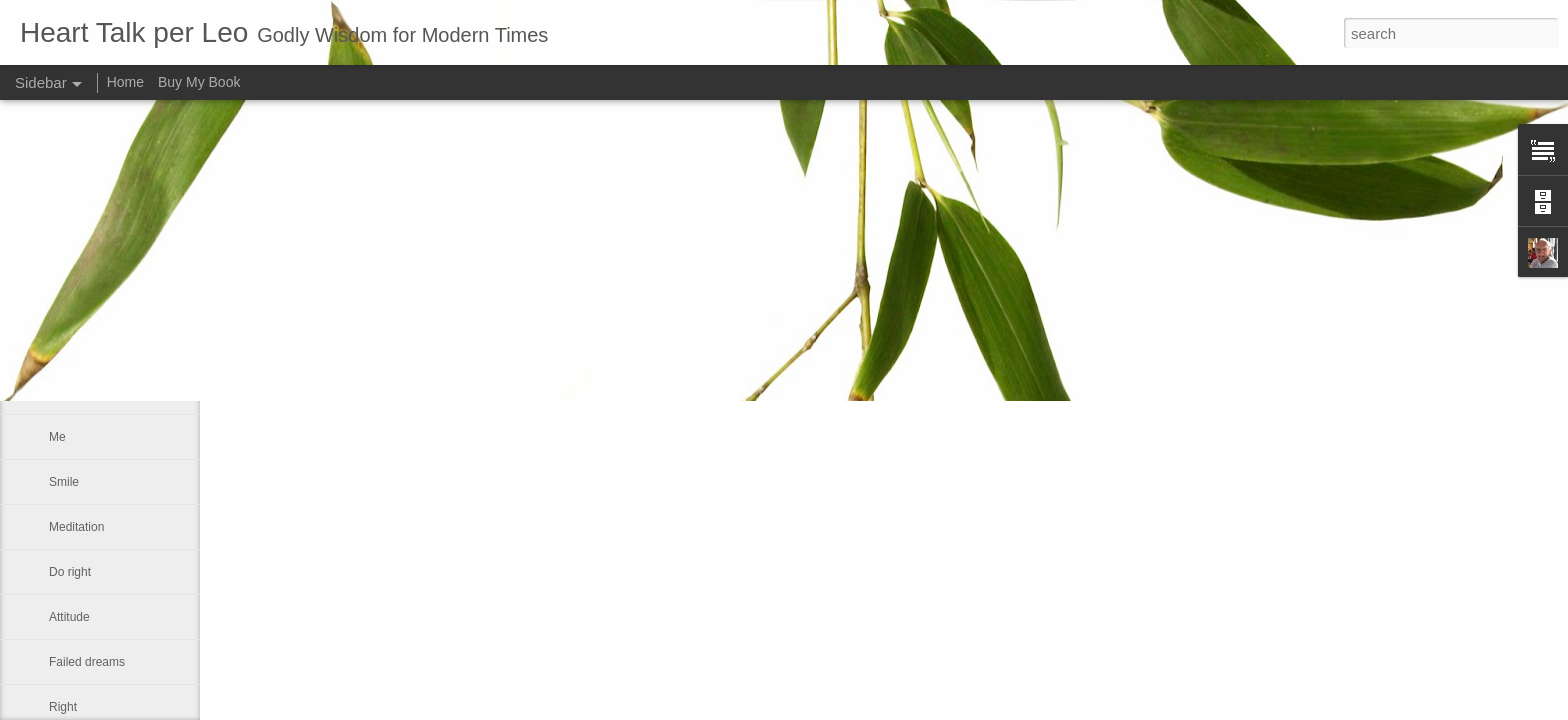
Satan (64, 302)
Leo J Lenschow (655, 285)
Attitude (69, 617)
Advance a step (90, 347)
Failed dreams (87, 662)
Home (125, 82)
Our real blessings (97, 392)
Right (63, 707)
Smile (64, 482)
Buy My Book (199, 82)
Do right (70, 572)
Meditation (76, 527)
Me (57, 437)
